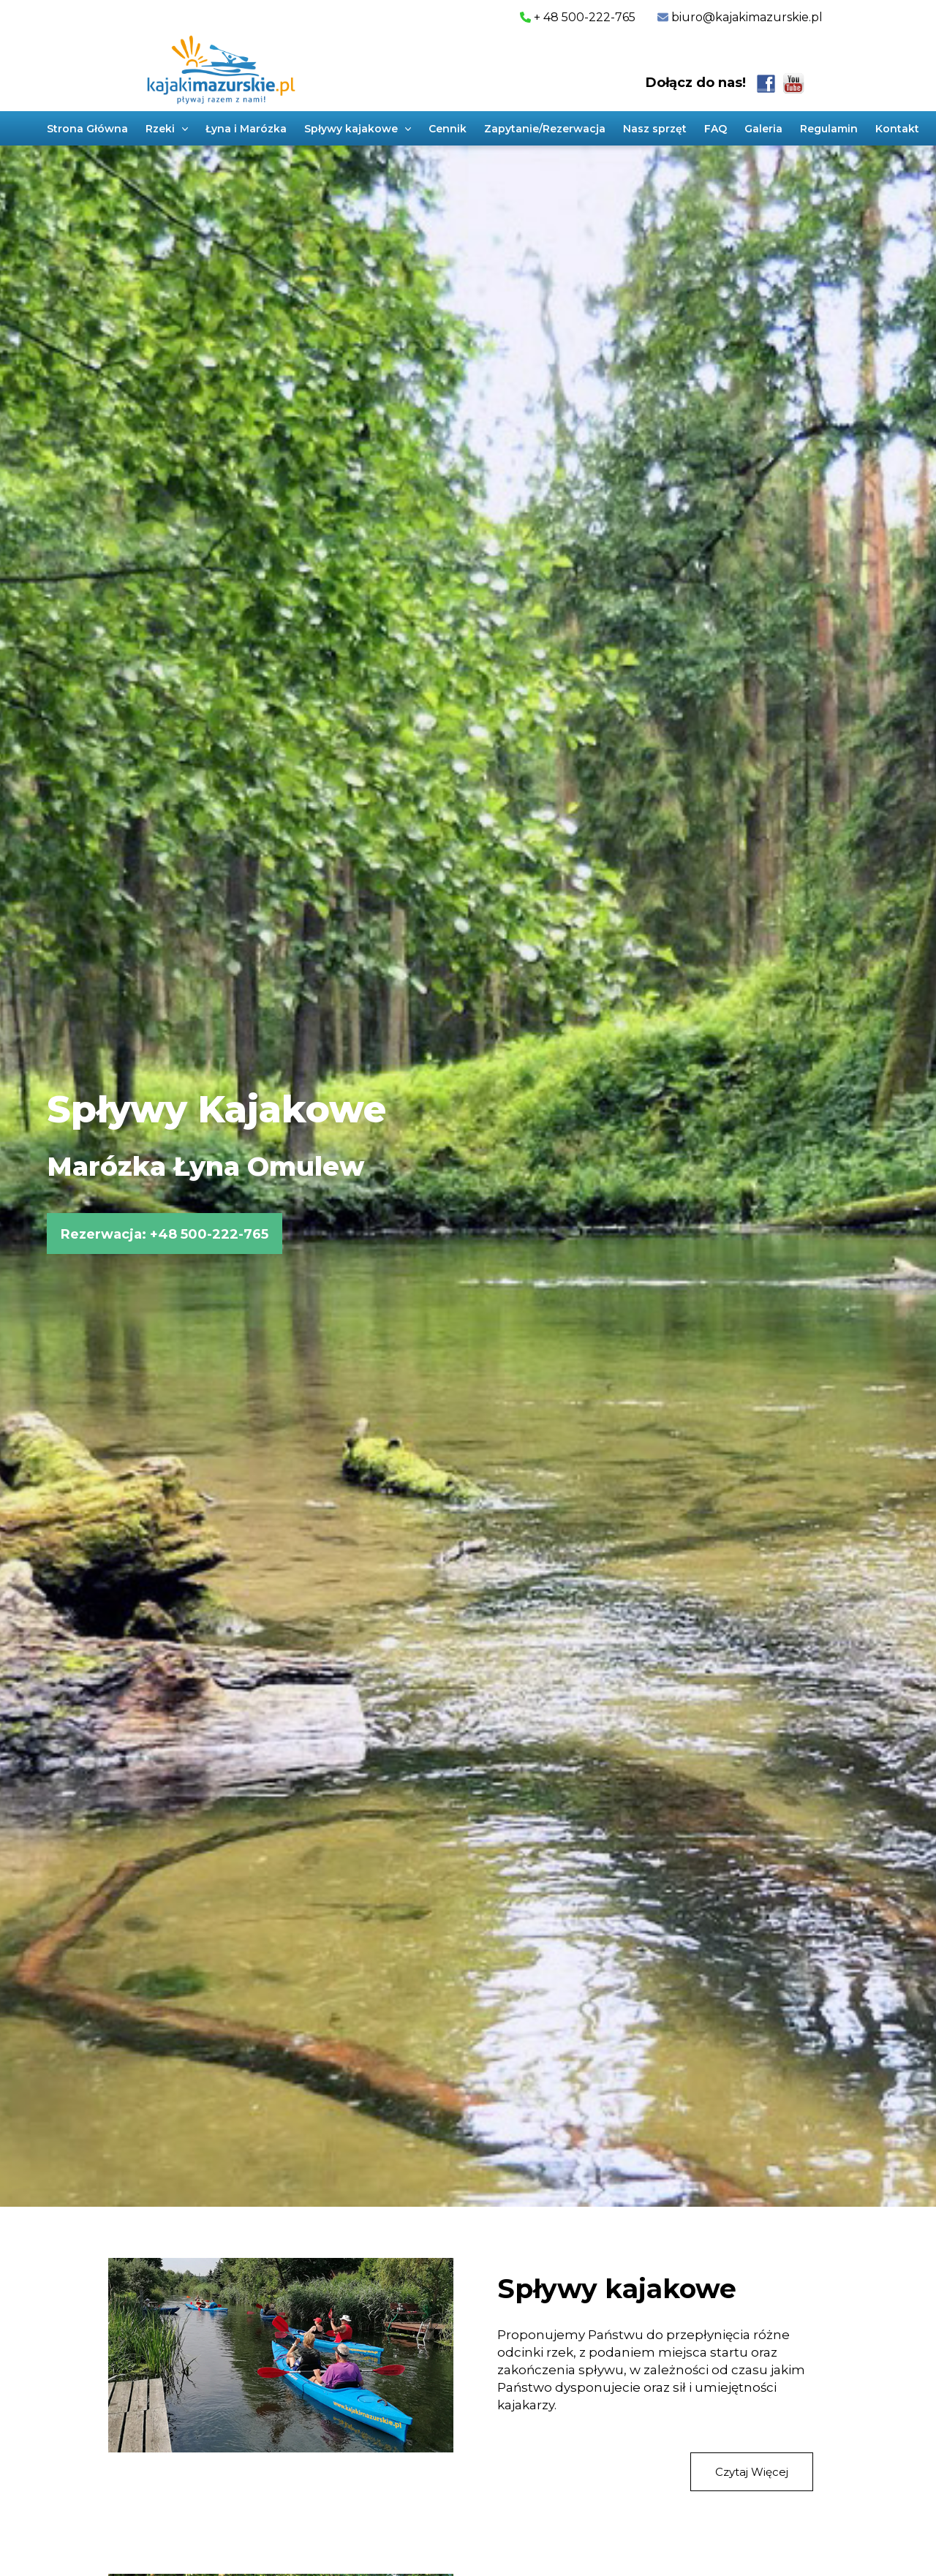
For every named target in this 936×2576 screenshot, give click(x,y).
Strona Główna (87, 128)
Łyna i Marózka (246, 128)
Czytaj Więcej (751, 2472)
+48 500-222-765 (209, 1234)
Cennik (448, 128)
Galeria (763, 128)
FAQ (715, 128)
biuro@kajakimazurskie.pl (745, 17)
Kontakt (897, 128)
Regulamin (829, 128)
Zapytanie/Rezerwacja (544, 128)
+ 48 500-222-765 (577, 17)
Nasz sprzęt (655, 128)
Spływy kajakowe (616, 2289)
